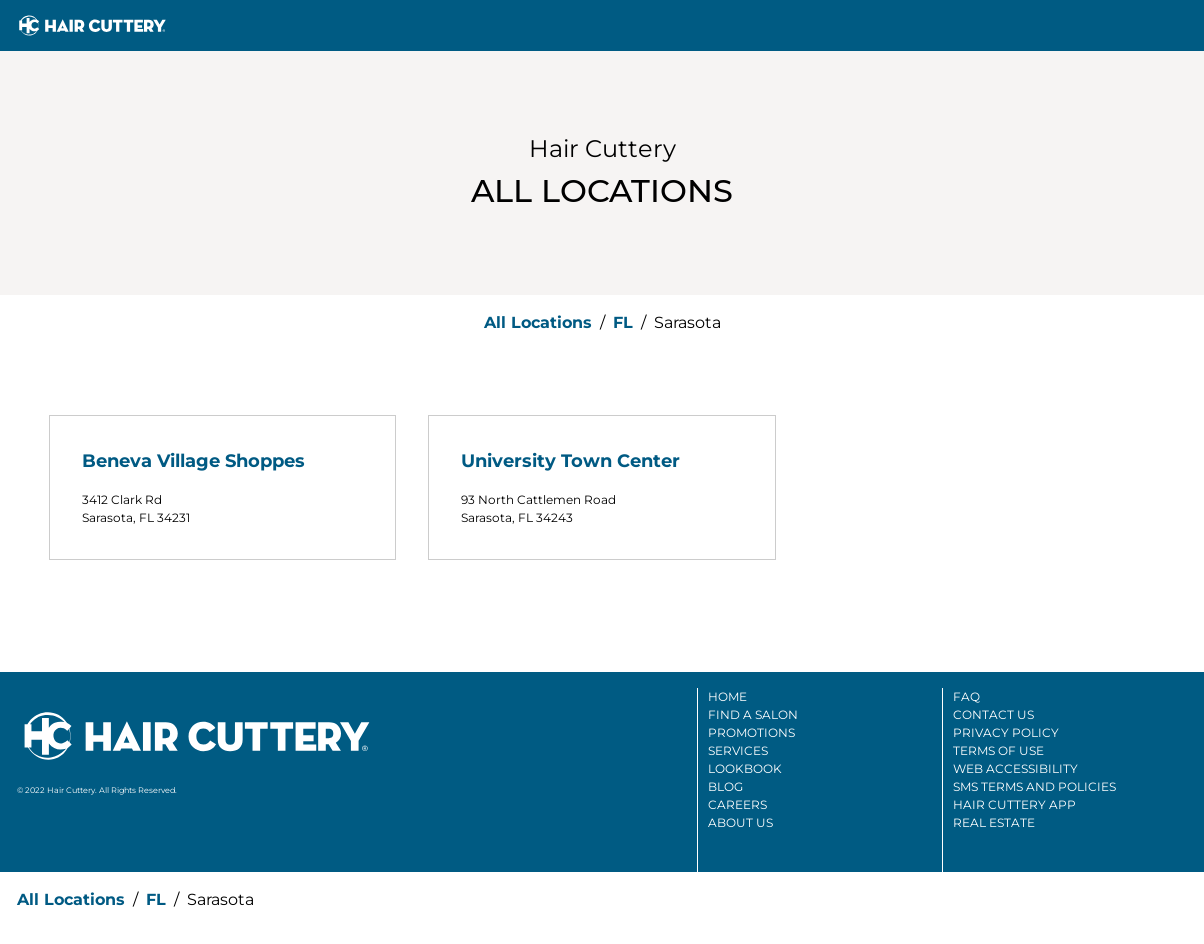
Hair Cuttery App (1014, 804)
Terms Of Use (998, 750)
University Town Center (570, 461)
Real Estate (994, 822)
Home (727, 696)
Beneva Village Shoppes (193, 461)
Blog (725, 786)
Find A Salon (753, 714)
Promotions (751, 732)
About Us (740, 822)
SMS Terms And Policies (1034, 786)
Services (738, 750)
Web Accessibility (1015, 768)
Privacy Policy (1006, 732)
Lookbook (745, 768)
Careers (737, 804)
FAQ (966, 696)
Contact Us (993, 714)
